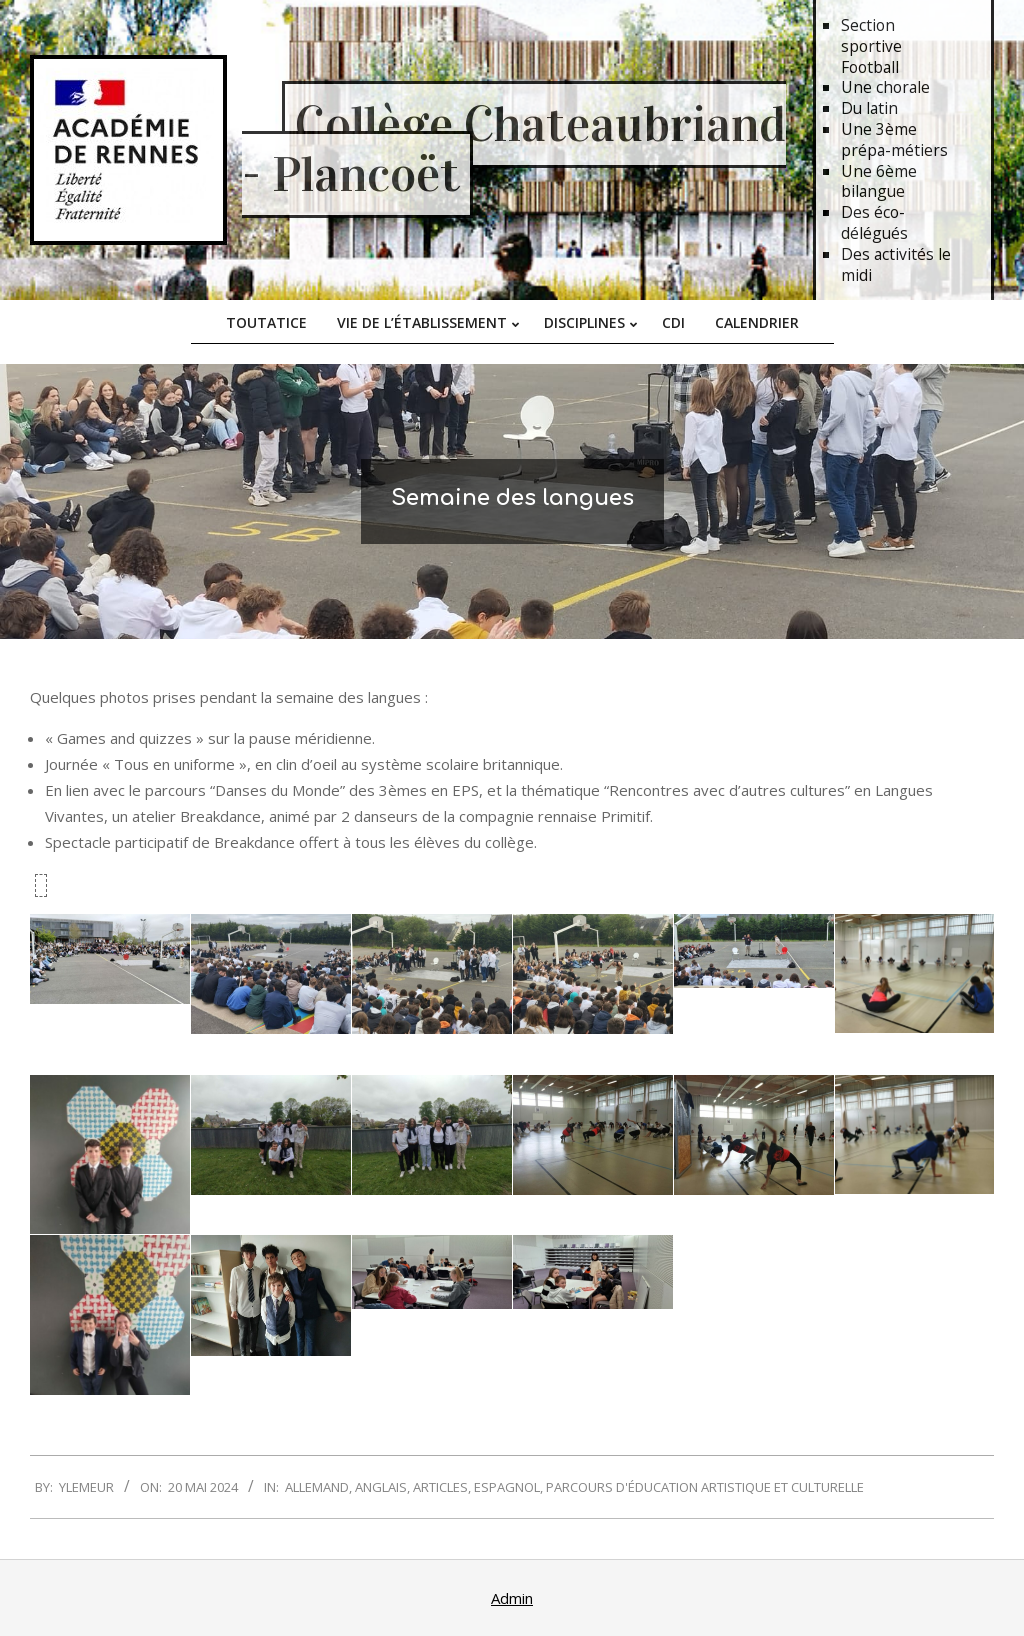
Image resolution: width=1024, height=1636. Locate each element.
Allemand (317, 1487)
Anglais (381, 1487)
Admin (512, 1598)
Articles (440, 1487)
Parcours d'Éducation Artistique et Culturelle (705, 1487)
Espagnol (507, 1487)
